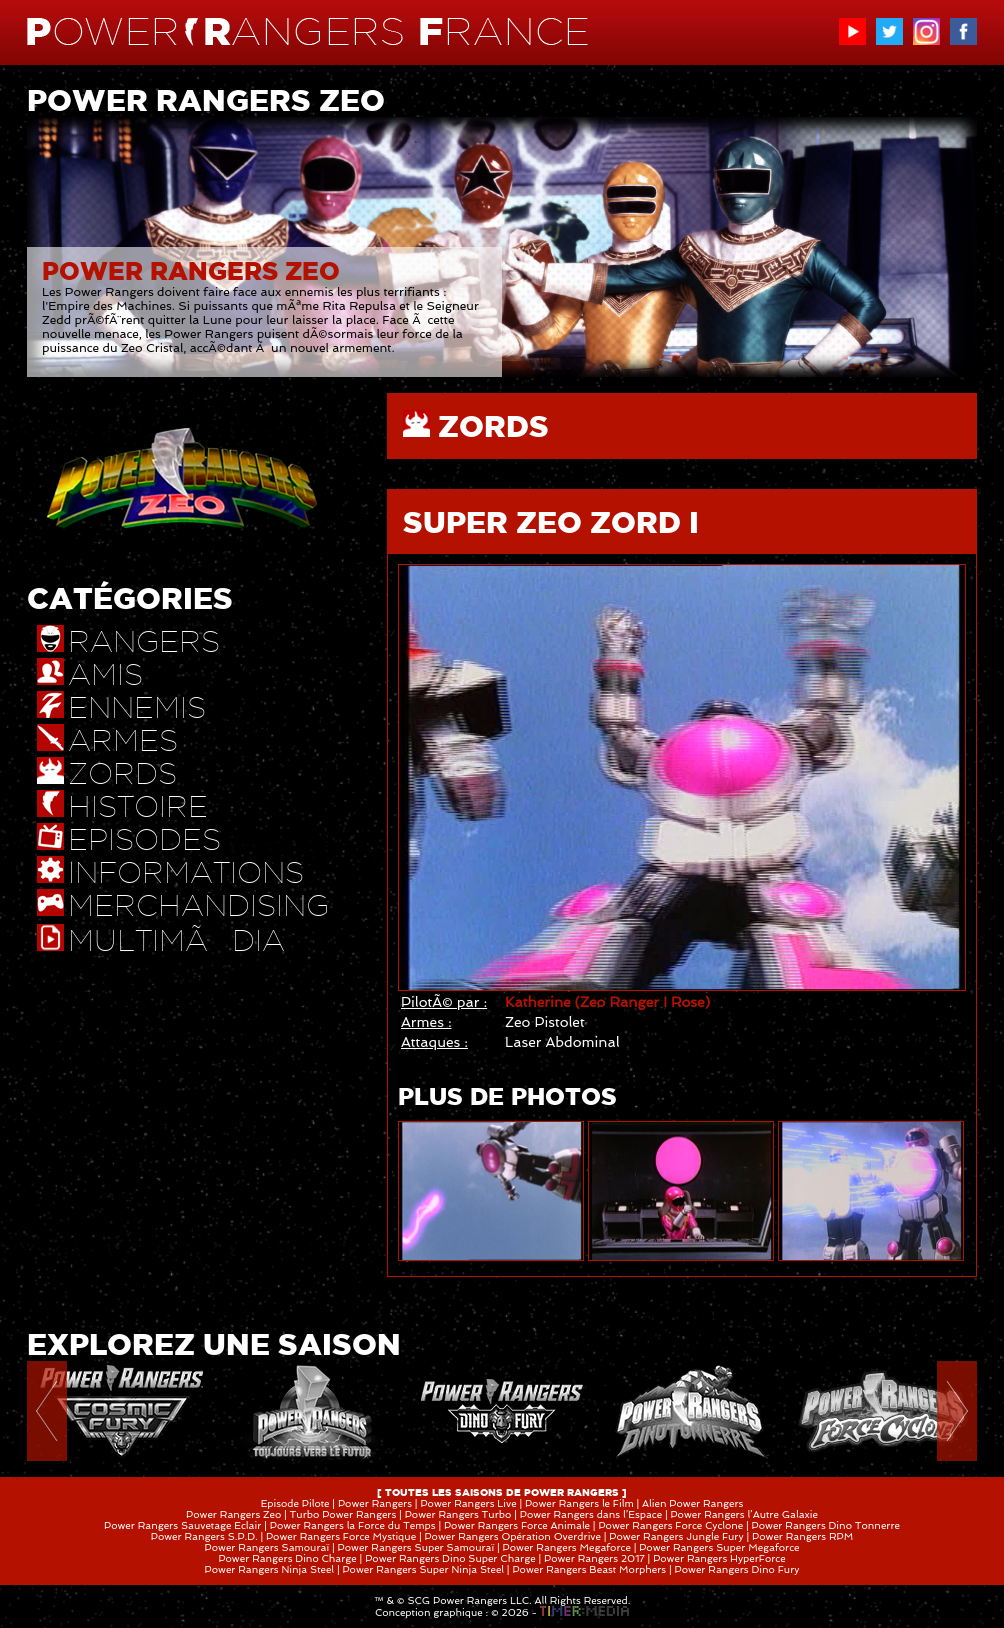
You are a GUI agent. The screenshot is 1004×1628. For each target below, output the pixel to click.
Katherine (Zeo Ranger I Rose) (607, 1002)
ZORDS (493, 426)
